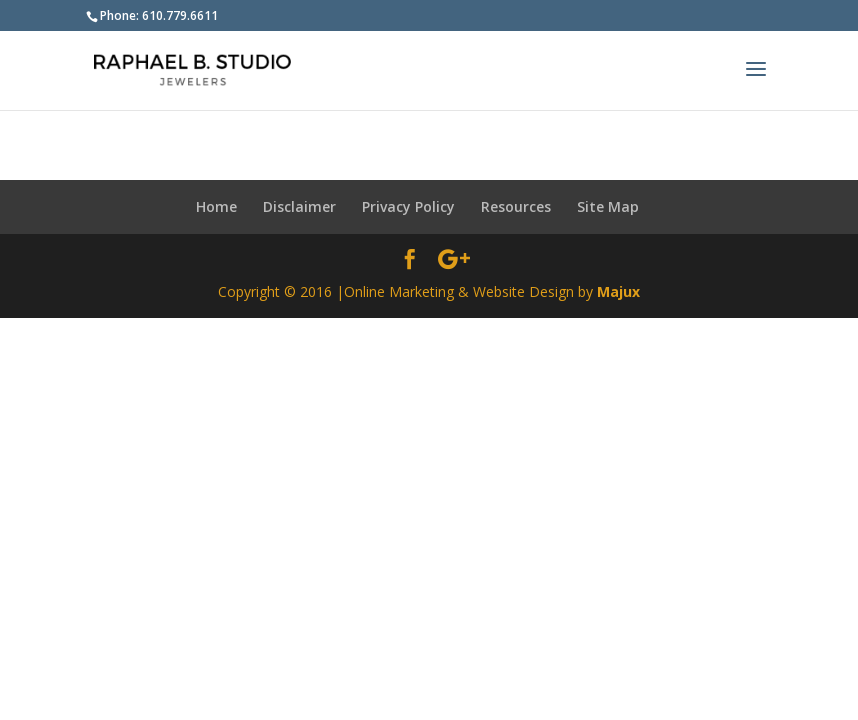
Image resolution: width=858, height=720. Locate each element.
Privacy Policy (408, 206)
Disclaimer (299, 206)
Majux (618, 291)
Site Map (608, 206)
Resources (516, 206)
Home (216, 206)
